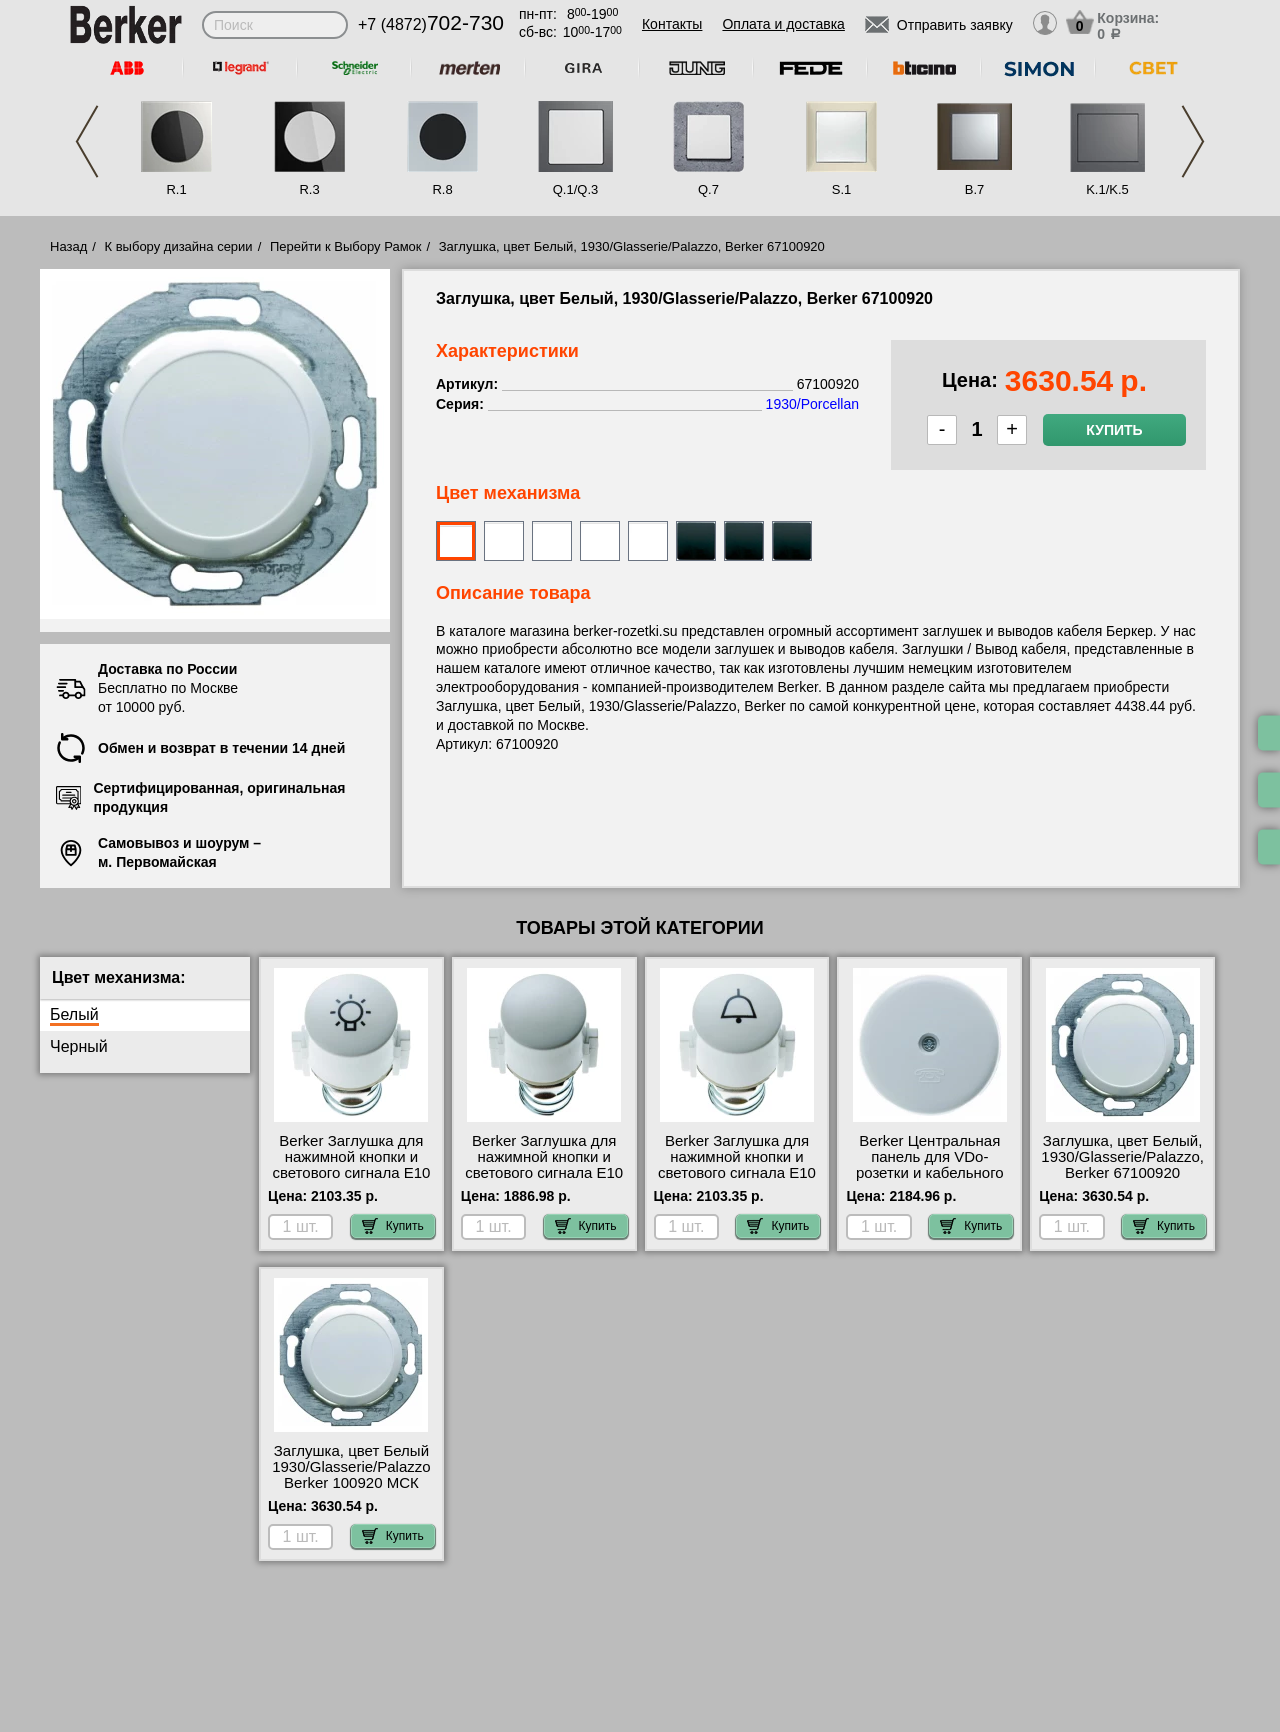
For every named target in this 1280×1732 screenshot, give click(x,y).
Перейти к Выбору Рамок (346, 246)
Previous (87, 141)
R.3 (309, 189)
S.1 (842, 189)
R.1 (176, 189)
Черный (79, 1046)
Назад (68, 246)
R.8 (442, 189)
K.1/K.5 (1107, 189)
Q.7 (708, 189)
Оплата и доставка (783, 24)
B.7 (975, 189)
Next (1193, 141)
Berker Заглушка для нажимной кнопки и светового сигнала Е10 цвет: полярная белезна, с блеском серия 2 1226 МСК (351, 1181)
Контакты (672, 24)
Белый (74, 1014)
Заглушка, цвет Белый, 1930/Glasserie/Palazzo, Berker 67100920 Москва (1122, 1165)
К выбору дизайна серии (179, 246)
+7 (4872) (431, 24)
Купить (1114, 430)
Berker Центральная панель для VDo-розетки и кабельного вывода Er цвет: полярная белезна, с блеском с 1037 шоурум (929, 1181)
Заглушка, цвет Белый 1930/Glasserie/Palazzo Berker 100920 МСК (351, 1467)
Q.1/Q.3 (576, 189)
